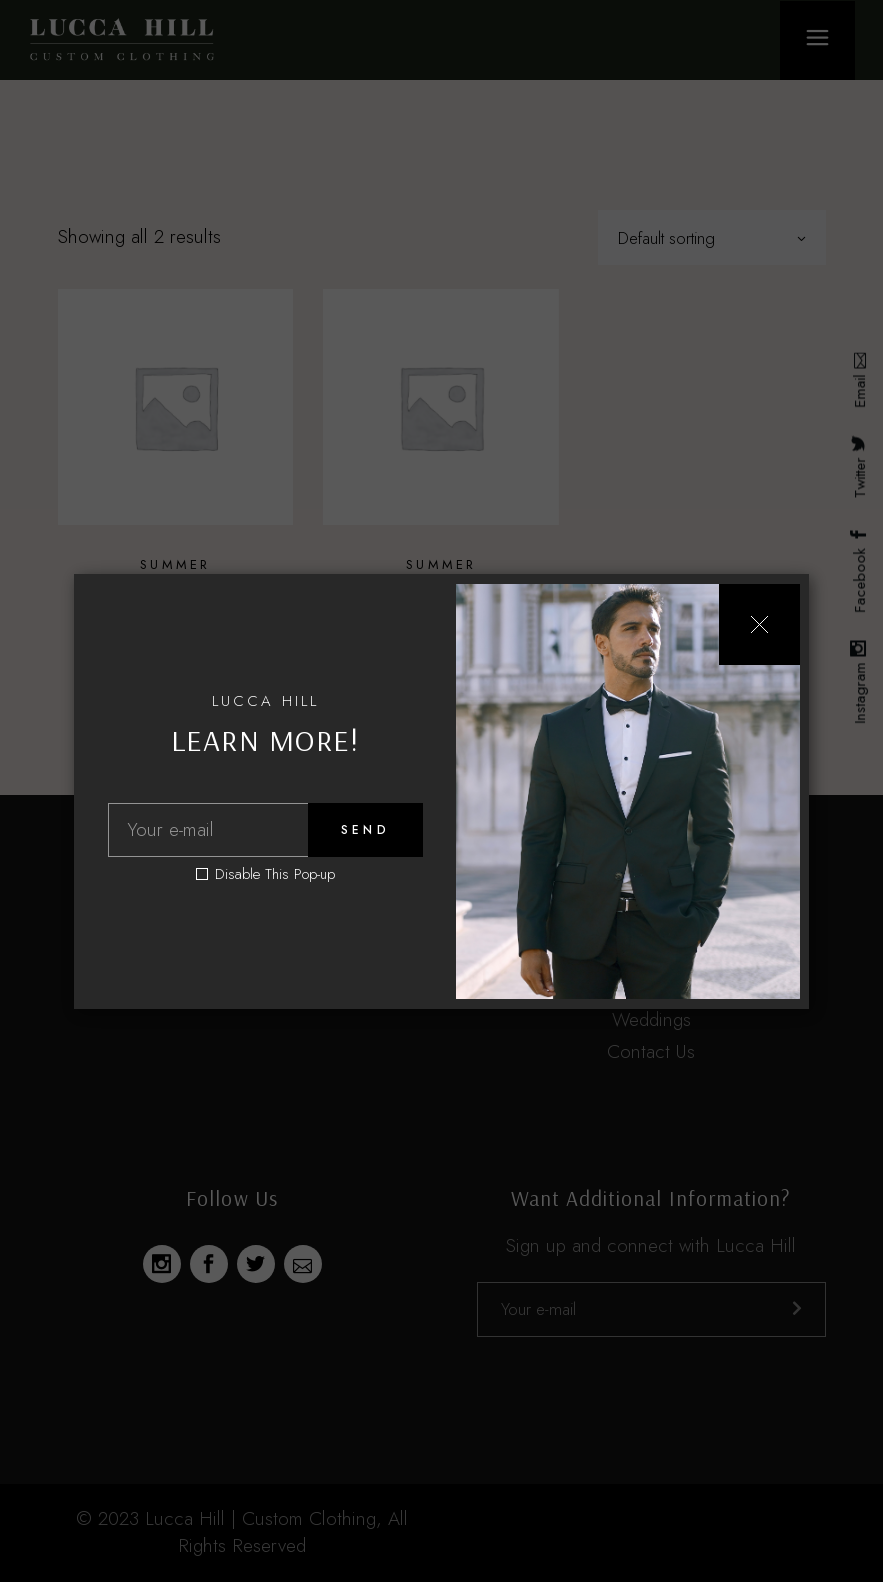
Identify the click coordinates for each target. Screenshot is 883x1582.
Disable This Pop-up (275, 874)
